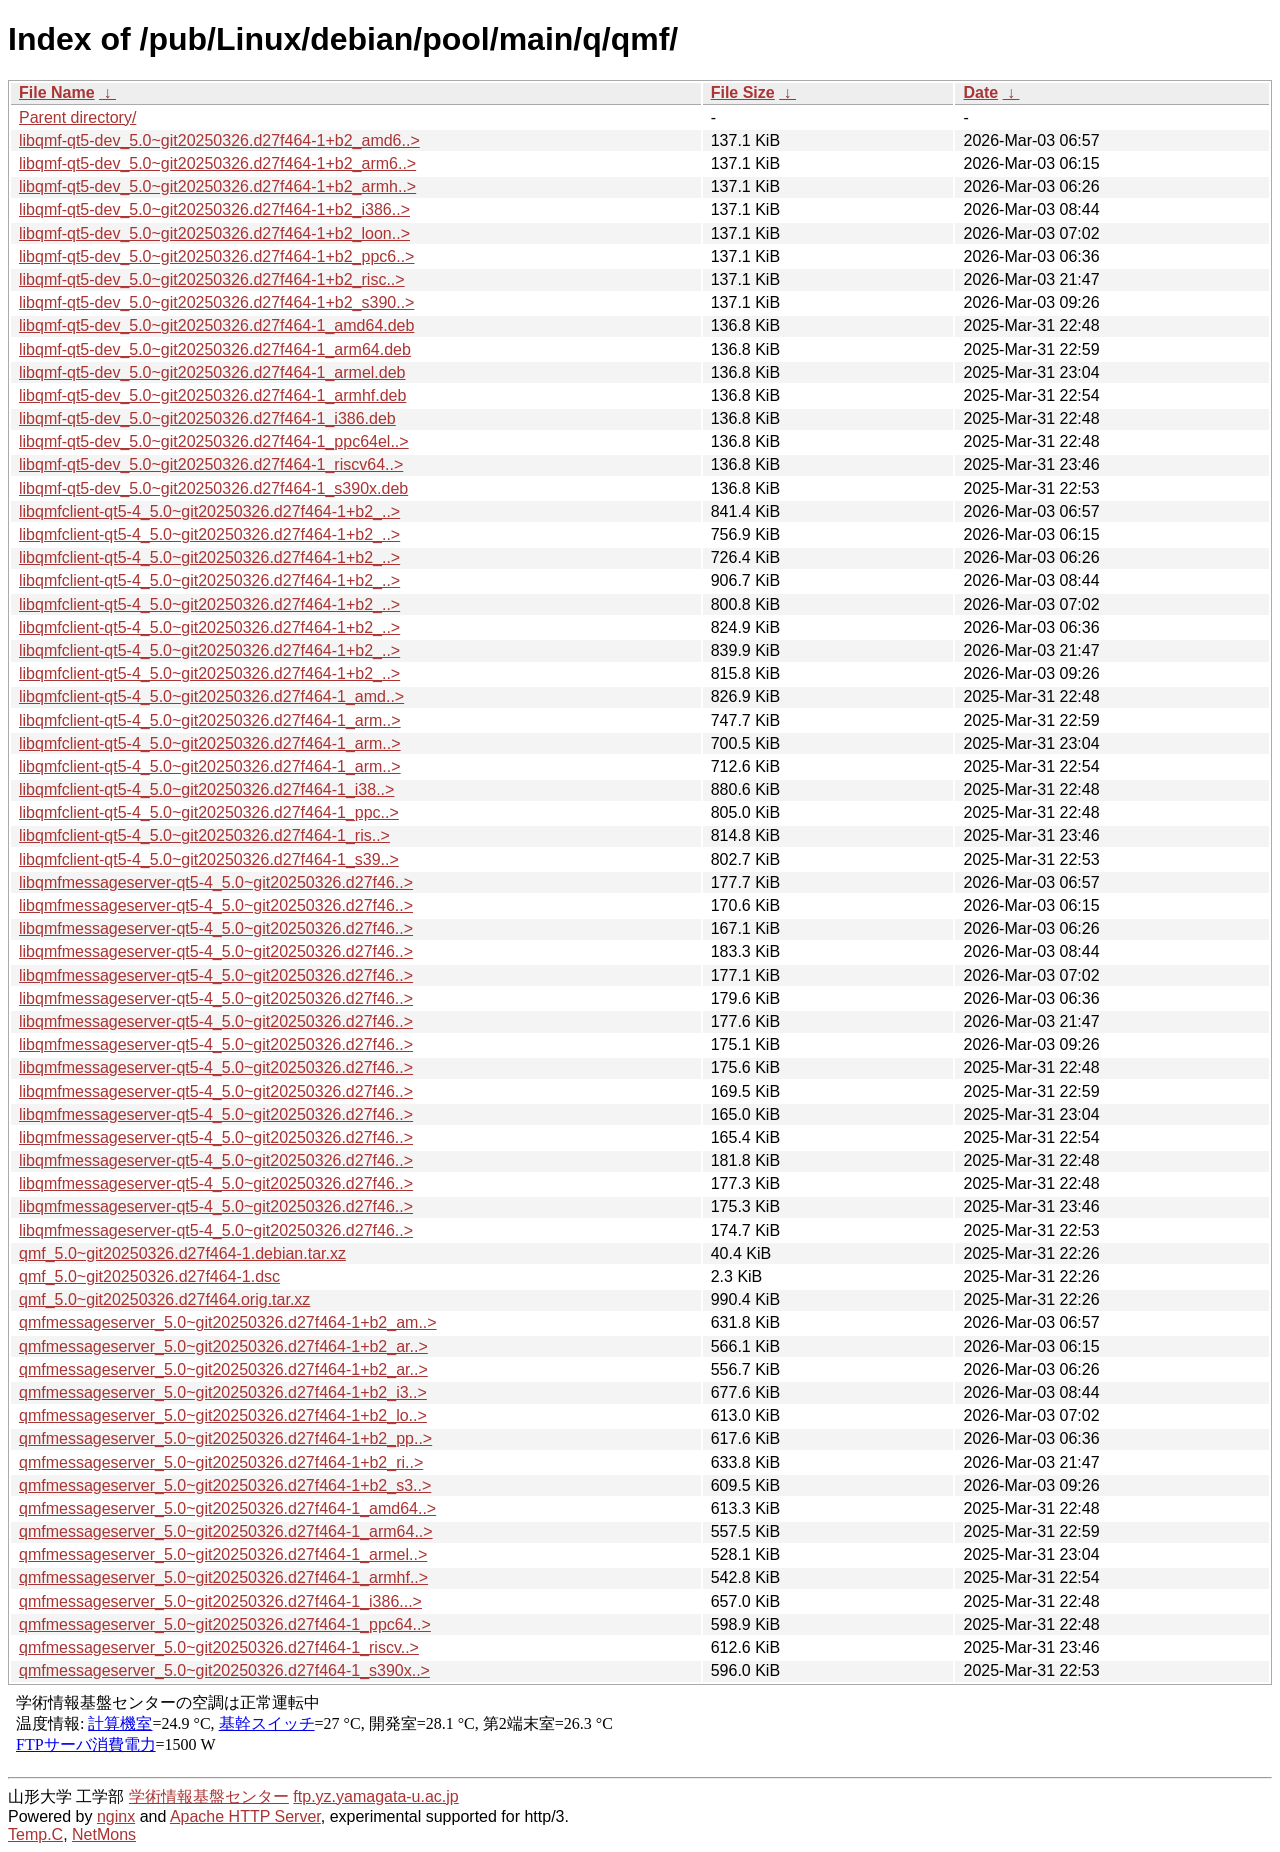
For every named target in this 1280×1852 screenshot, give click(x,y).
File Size (743, 92)
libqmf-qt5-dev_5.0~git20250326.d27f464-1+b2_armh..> (217, 186)
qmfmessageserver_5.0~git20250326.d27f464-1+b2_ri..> (221, 1462)
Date (980, 92)
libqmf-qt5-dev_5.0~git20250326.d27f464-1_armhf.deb (212, 395)
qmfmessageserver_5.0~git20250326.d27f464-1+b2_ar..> (223, 1346)
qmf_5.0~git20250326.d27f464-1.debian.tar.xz (182, 1253)
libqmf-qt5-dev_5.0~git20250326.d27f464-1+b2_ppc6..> (216, 256)
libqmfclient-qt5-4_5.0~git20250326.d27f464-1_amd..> (211, 696)
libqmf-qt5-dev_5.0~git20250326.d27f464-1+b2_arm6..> (217, 163)
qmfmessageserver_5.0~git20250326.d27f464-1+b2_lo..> (223, 1415)
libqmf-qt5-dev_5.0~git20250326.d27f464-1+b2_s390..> (216, 302)
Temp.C (35, 1834)
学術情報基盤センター (209, 1796)
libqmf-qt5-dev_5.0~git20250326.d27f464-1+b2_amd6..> (219, 140)
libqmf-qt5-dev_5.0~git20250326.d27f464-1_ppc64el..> (214, 441)
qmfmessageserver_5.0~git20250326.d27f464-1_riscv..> (219, 1647)
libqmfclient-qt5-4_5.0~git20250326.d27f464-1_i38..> (206, 789)
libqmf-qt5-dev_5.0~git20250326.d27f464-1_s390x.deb (213, 488)
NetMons (104, 1834)
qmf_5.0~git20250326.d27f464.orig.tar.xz (164, 1299)
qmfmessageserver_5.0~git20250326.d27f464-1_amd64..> (227, 1508)
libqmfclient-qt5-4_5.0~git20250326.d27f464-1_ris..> (204, 835)
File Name (57, 92)
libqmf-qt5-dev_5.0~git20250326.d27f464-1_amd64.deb (216, 325)
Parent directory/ (77, 117)
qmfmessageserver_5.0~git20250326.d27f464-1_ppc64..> (225, 1624)
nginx (116, 1816)
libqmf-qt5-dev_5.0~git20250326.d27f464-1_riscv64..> (211, 464)
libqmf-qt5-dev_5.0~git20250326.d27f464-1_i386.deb (207, 418)
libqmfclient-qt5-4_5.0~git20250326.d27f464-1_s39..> (209, 859)
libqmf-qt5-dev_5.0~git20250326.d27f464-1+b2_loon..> (214, 233)
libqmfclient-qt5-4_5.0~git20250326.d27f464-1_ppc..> (209, 812)
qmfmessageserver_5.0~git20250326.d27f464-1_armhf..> (223, 1577)
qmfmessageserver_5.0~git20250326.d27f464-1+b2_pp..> (225, 1438)
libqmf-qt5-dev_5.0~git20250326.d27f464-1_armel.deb (212, 372)
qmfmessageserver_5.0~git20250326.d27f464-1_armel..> (223, 1554)
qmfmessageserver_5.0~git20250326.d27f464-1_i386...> (220, 1601)
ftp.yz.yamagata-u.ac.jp (375, 1796)
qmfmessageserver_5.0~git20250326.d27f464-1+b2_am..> (228, 1322)
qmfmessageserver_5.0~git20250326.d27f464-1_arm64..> (226, 1531)
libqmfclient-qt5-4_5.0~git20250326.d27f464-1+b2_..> (209, 511)
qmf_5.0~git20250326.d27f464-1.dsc (149, 1276)
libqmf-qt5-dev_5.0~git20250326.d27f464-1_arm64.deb (215, 349)
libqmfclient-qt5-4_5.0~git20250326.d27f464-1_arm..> (210, 720)
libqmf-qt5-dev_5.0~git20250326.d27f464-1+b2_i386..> (214, 209)
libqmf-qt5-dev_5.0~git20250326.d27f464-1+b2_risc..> (212, 279)
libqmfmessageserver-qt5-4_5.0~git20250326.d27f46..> (216, 882)
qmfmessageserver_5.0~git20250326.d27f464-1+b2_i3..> (223, 1392)
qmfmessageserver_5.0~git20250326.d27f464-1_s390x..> (224, 1670)
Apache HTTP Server (245, 1816)
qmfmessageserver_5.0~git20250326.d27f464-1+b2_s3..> (225, 1485)
